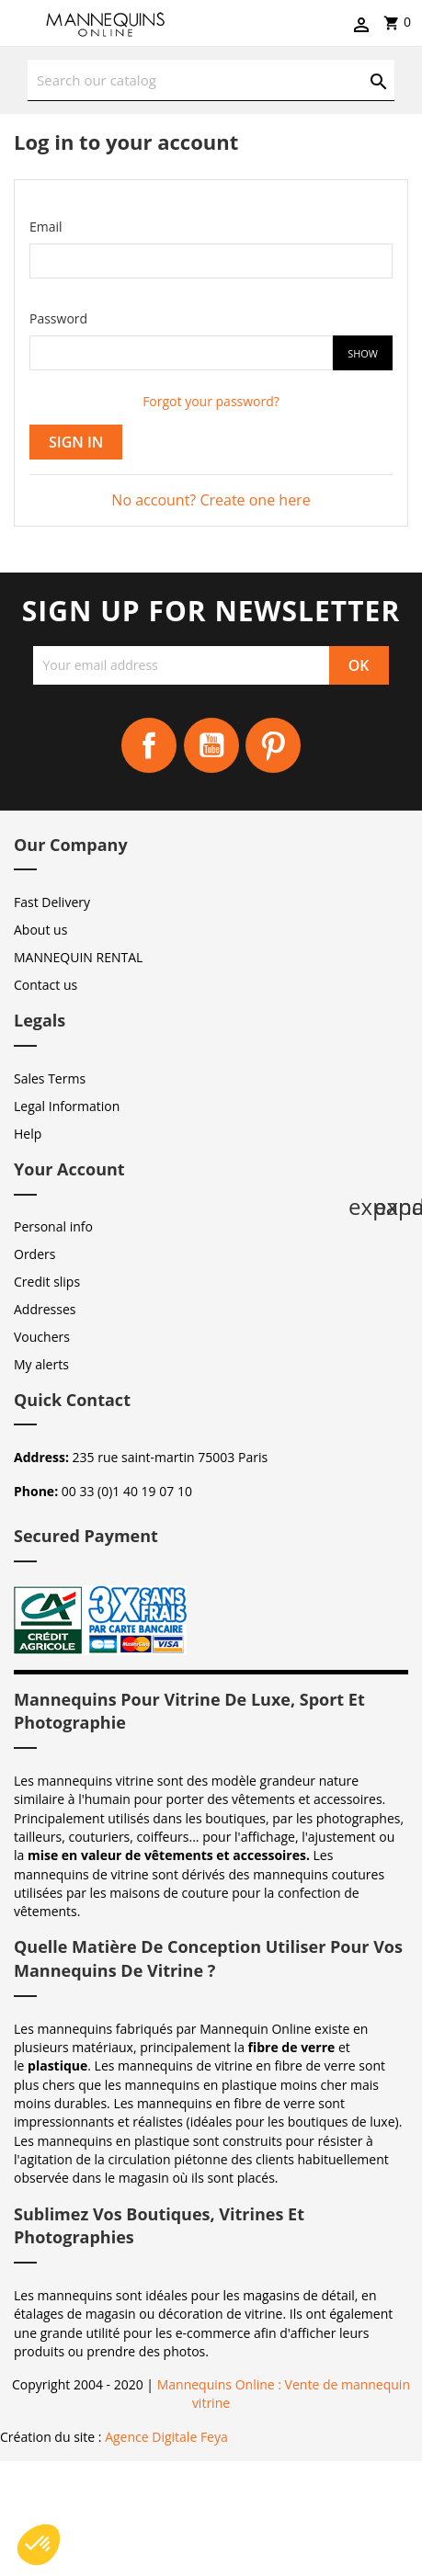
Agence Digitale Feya (166, 2436)
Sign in (76, 442)
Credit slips (47, 1281)
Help (27, 1133)
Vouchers (42, 1336)
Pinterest (273, 745)
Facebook (149, 745)
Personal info (53, 1226)
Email (46, 226)
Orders (34, 1254)
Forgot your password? (211, 401)
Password (58, 318)
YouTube (211, 745)
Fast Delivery (52, 902)
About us (40, 929)
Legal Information (67, 1106)
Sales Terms (50, 1078)
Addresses (44, 1309)
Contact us (45, 984)
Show (363, 353)
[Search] (211, 80)
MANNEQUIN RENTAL (78, 957)
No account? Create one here (210, 500)
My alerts (41, 1364)
